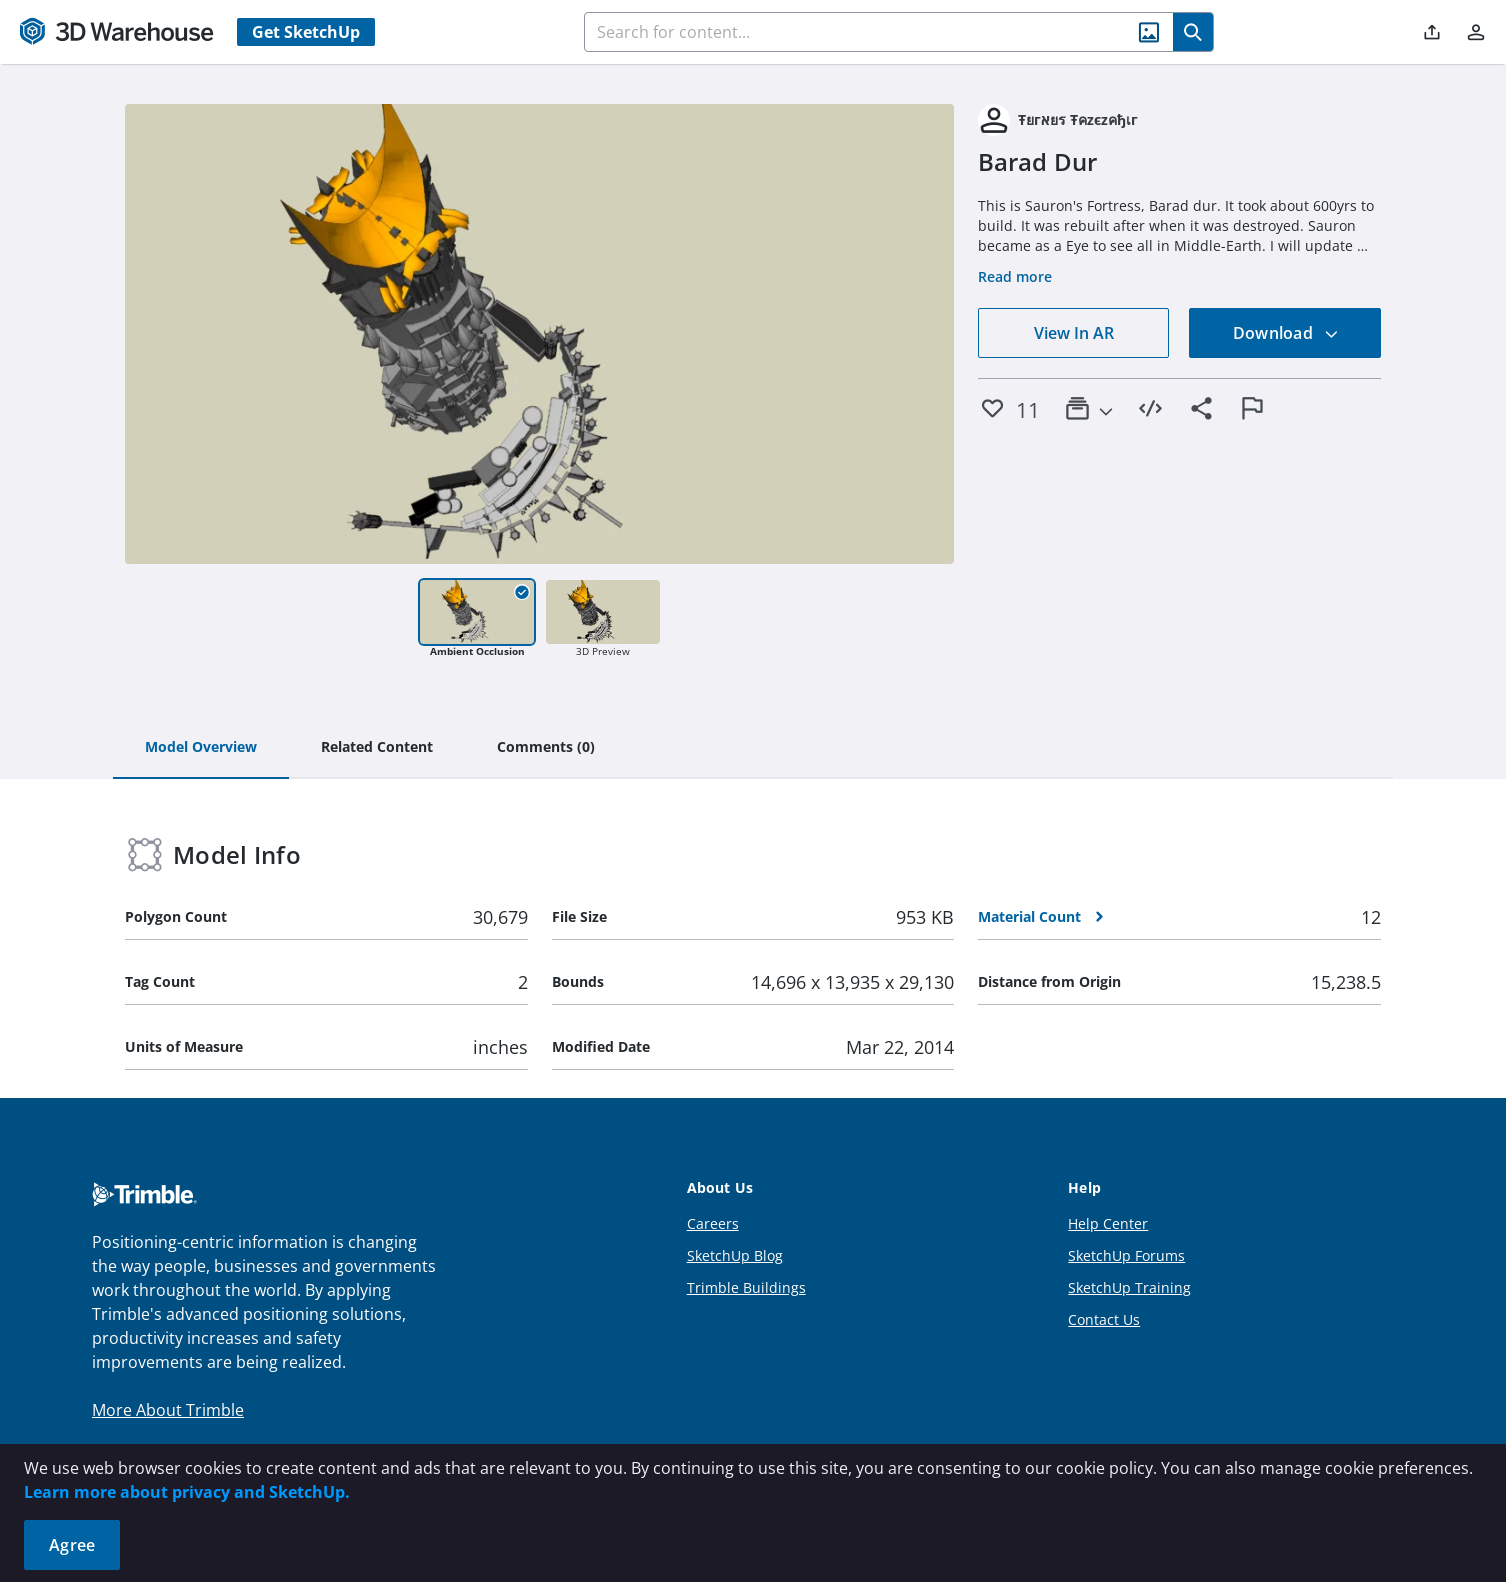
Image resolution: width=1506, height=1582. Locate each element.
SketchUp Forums (1126, 1255)
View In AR (1074, 333)
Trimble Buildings (746, 1287)
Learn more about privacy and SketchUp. (187, 1492)
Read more (1015, 276)
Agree (72, 1545)
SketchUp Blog (735, 1255)
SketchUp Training (1129, 1287)
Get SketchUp (306, 32)
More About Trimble (168, 1410)
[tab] (201, 748)
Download (1286, 333)
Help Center (1108, 1223)
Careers (713, 1223)
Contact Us (1104, 1319)
